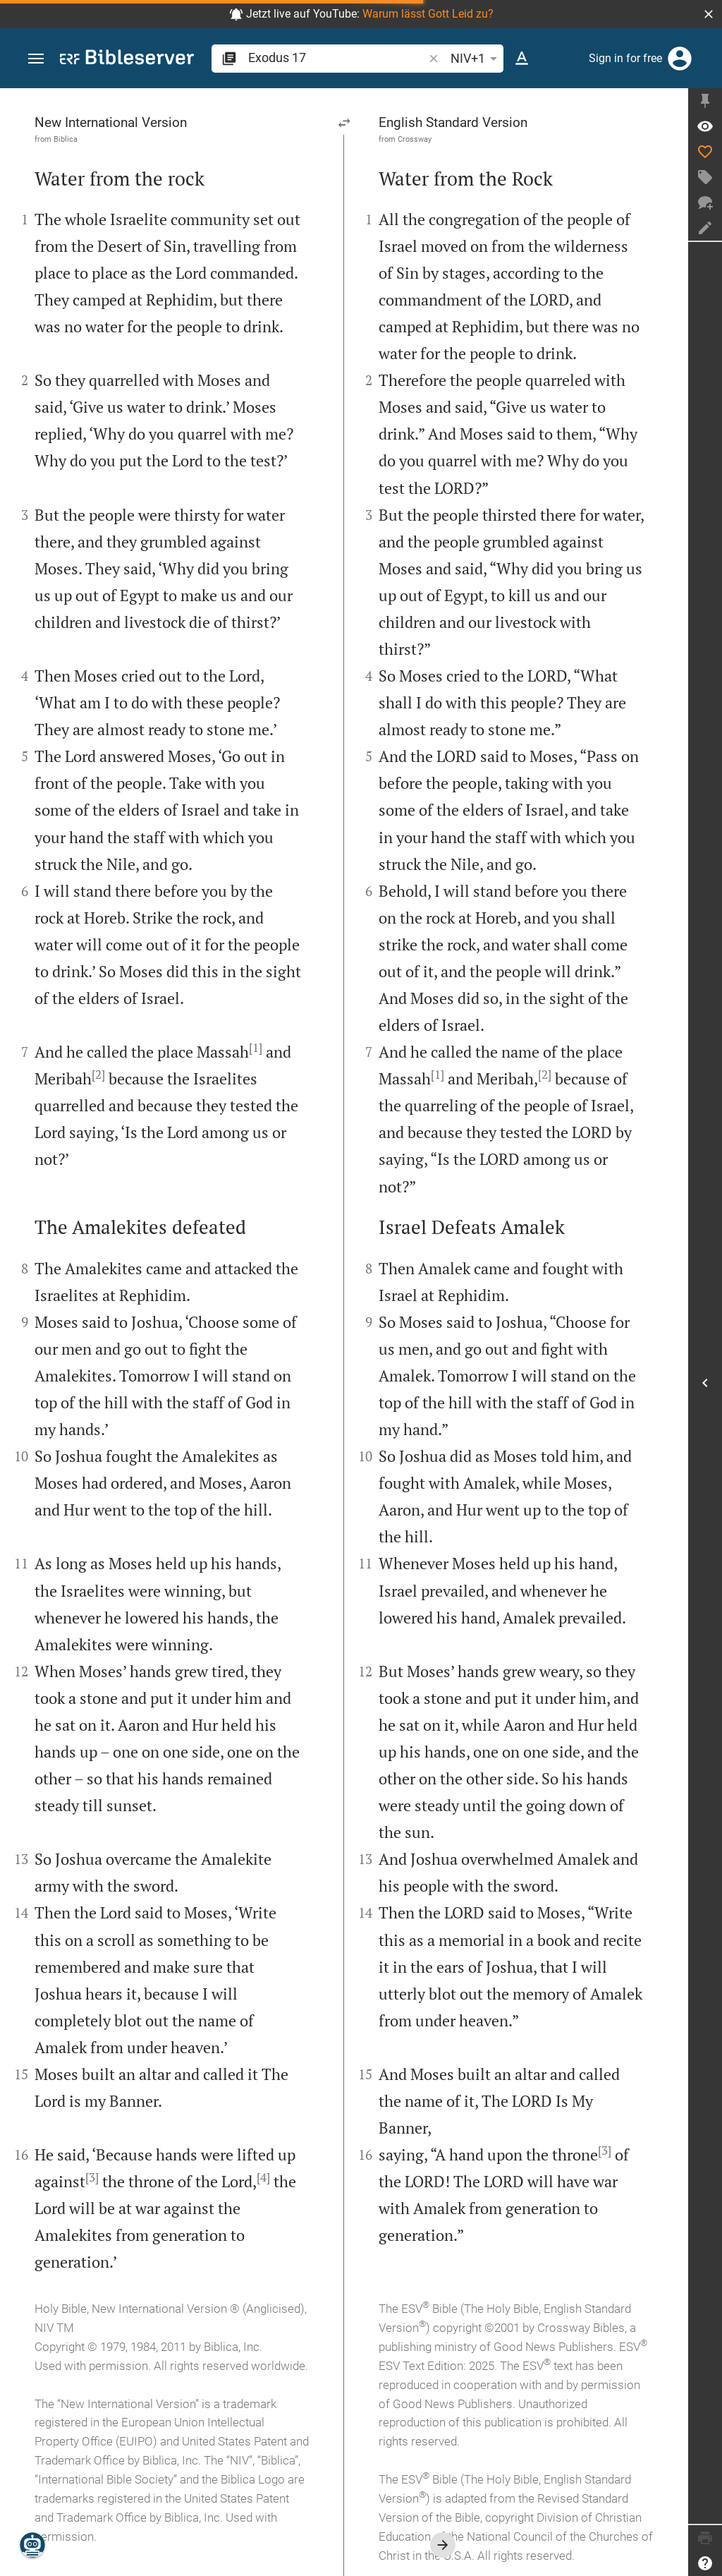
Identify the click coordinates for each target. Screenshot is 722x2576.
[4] (263, 2177)
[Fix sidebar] (705, 101)
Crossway (415, 139)
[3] (92, 2177)
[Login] (680, 58)
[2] (98, 1074)
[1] (255, 1048)
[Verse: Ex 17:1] (705, 126)
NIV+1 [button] (476, 58)
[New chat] (705, 202)
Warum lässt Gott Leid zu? (428, 13)
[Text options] (522, 58)
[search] (337, 57)
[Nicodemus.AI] (32, 2545)
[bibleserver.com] (127, 59)
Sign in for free (625, 58)
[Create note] (705, 228)
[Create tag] (705, 177)
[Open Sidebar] (705, 1383)
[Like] (705, 151)
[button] (709, 14)
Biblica (66, 139)
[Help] (705, 2563)
